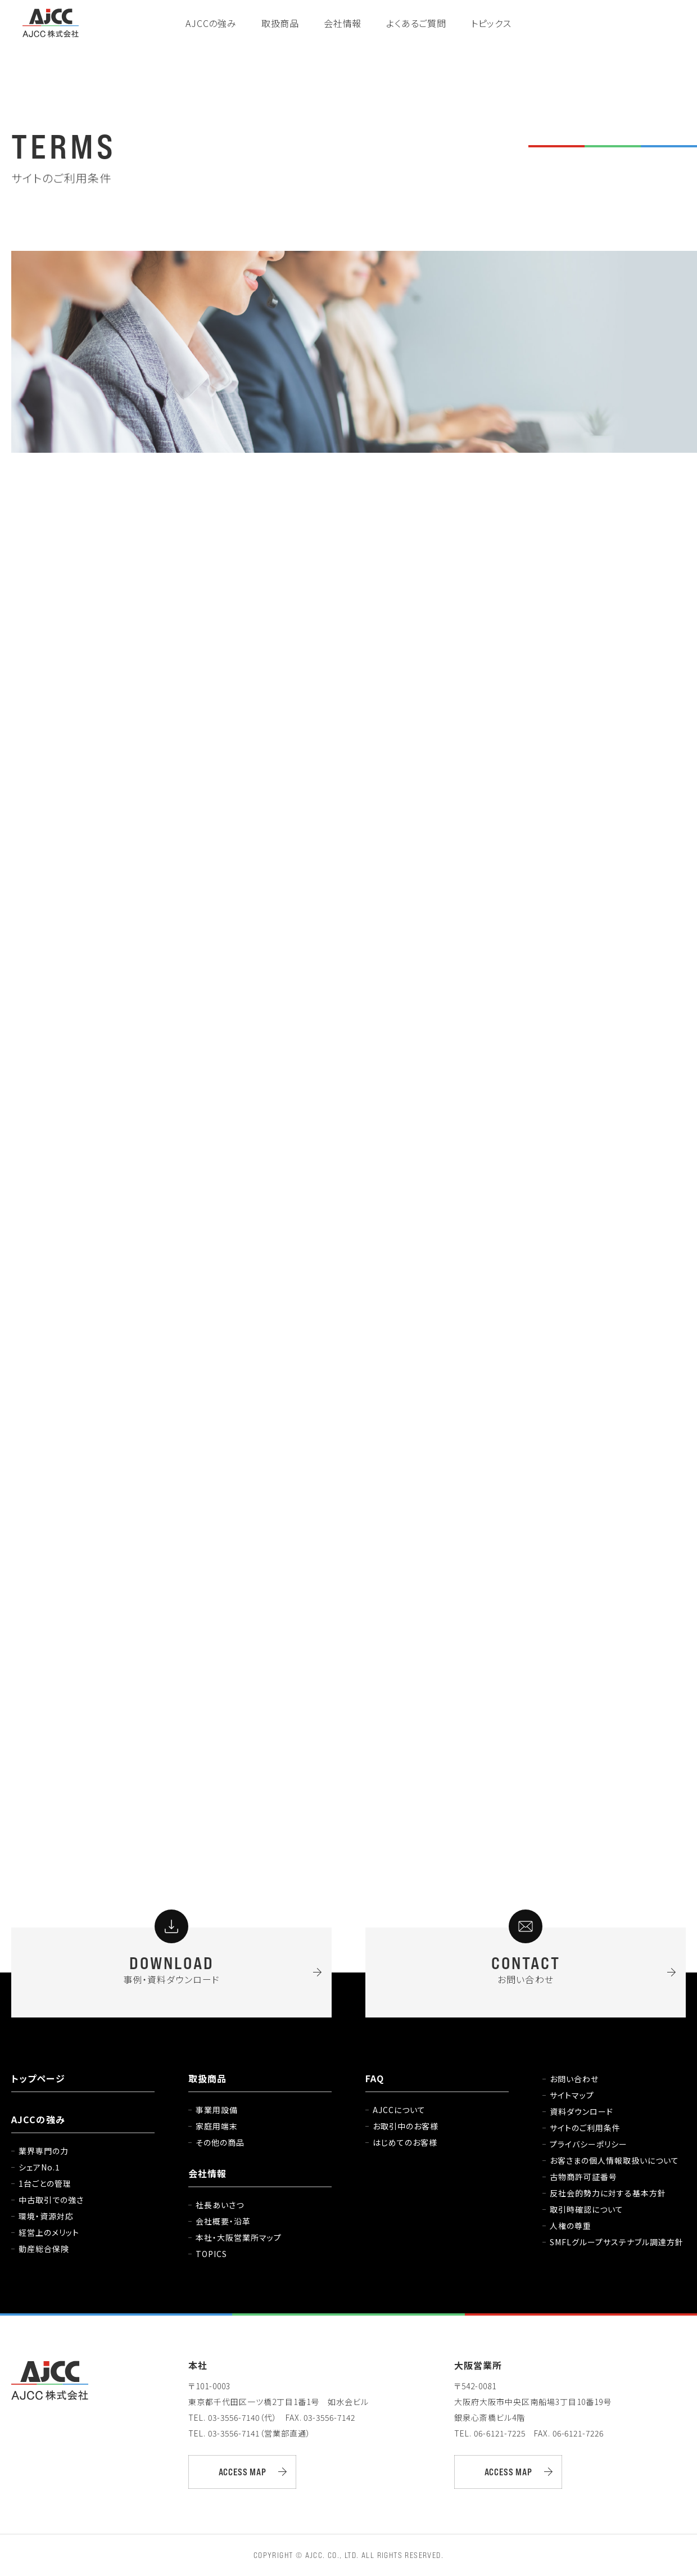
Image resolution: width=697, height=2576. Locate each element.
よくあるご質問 (416, 23)
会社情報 (342, 23)
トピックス (491, 23)
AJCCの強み (211, 23)
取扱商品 (280, 23)
